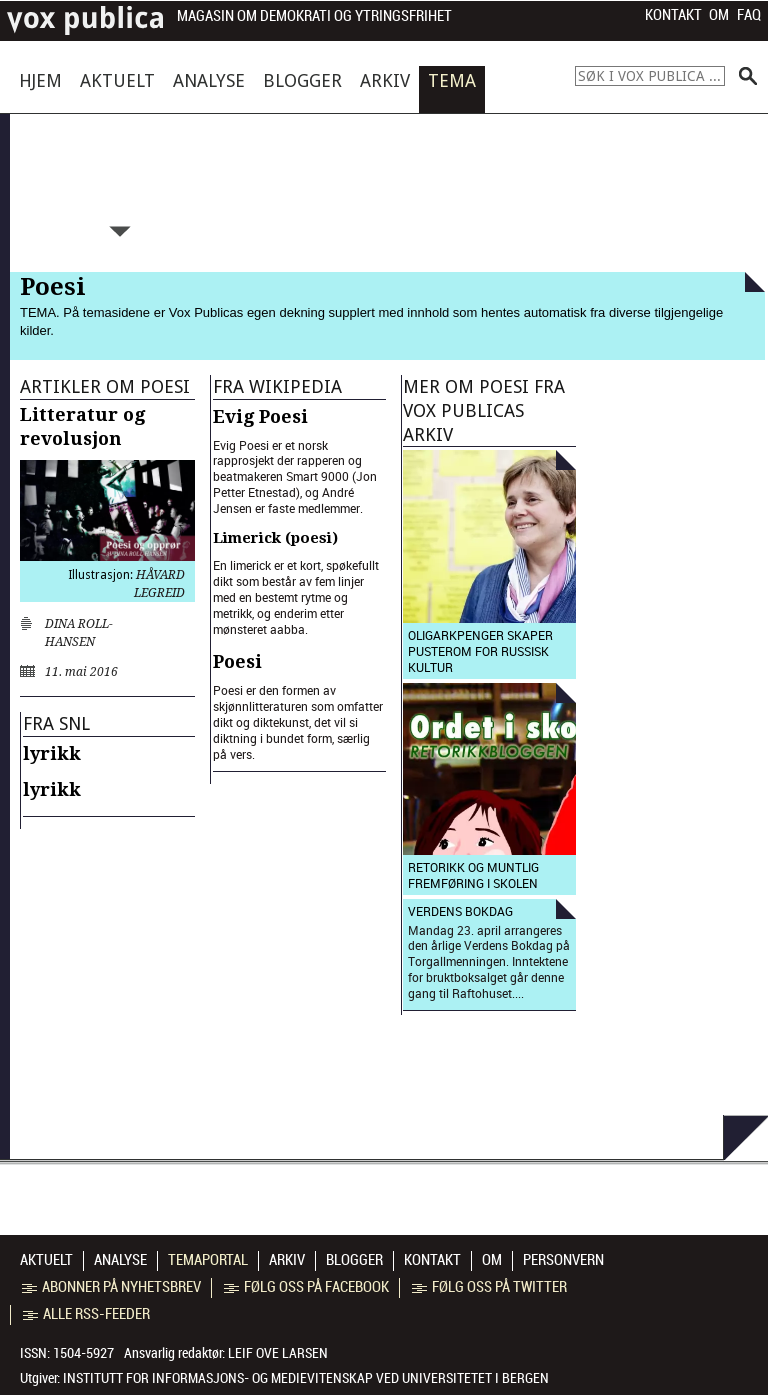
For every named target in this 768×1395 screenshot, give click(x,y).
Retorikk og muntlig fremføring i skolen (473, 875)
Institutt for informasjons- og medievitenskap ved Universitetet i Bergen (306, 1378)
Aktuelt (117, 80)
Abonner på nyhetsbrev (111, 1287)
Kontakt (673, 15)
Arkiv (385, 80)
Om (719, 15)
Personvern (563, 1260)
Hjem (40, 80)
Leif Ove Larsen (278, 1353)
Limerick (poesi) (275, 538)
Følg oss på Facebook (306, 1287)
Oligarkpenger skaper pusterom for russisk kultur (480, 651)
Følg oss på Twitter (489, 1287)
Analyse (209, 80)
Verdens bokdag (460, 911)
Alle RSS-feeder (86, 1314)
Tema (452, 80)
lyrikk (52, 753)
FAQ (749, 15)
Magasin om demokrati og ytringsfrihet (314, 16)
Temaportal (208, 1260)
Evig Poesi (260, 416)
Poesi (237, 661)
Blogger (302, 80)
